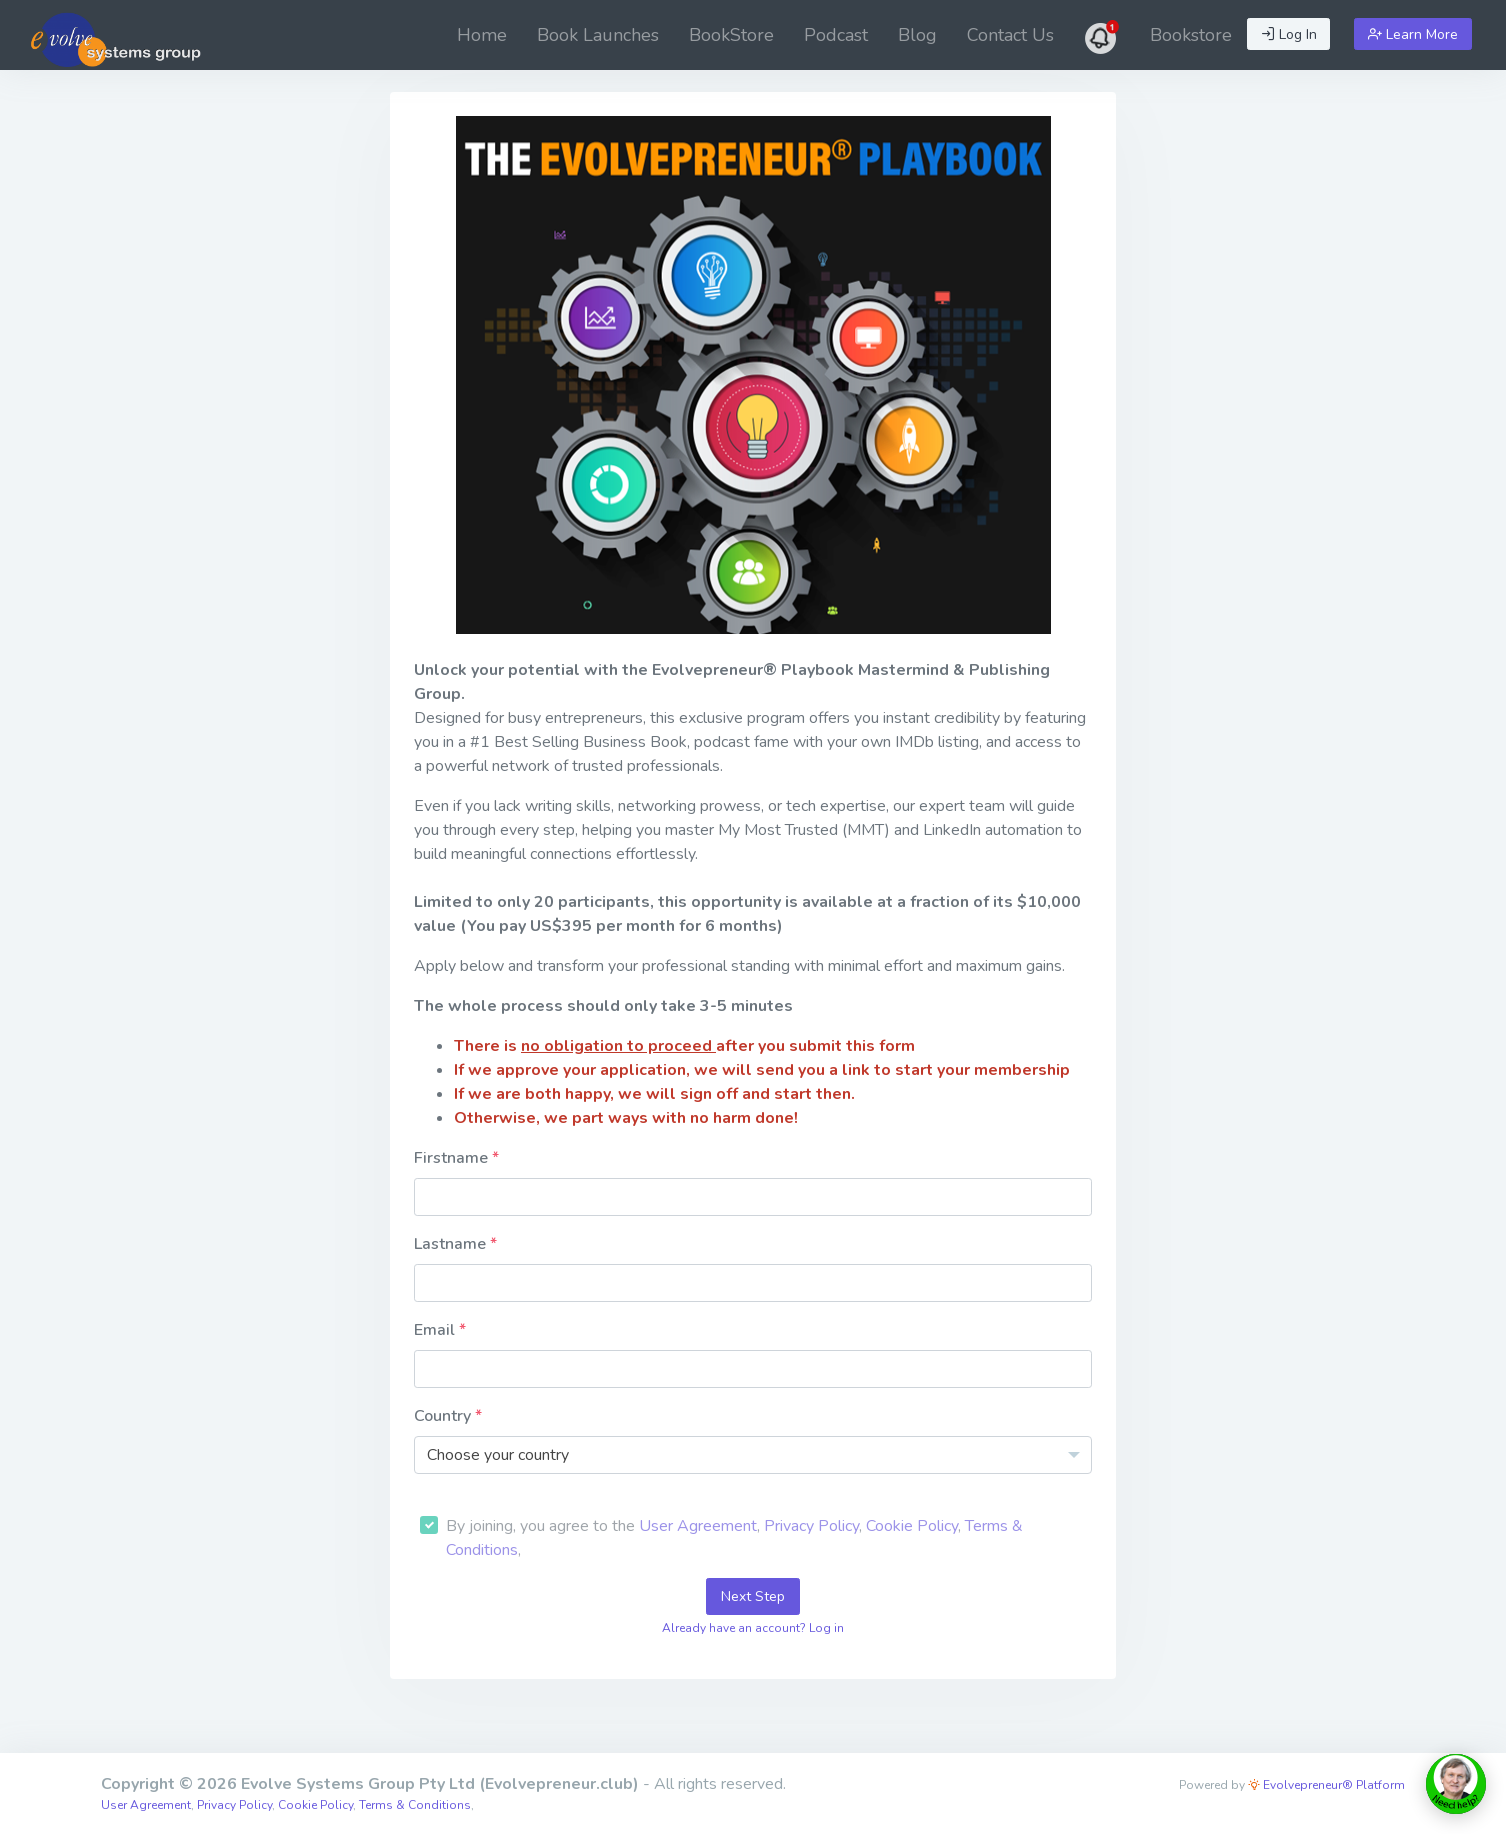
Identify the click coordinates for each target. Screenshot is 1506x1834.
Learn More (1413, 34)
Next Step (753, 1596)
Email (436, 1330)
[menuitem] (482, 35)
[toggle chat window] (1456, 1784)
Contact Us (1010, 35)
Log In (1289, 34)
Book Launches (598, 35)
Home (482, 35)
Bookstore (1191, 35)
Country (444, 1416)
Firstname (453, 1158)
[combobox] (753, 1455)
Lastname (452, 1244)
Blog (917, 35)
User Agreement (698, 1526)
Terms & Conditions (415, 1805)
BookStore (731, 35)
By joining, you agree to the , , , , (734, 1538)
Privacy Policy (811, 1526)
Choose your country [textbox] (498, 1455)
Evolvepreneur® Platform (1326, 1785)
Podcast (836, 35)
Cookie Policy (912, 1526)
